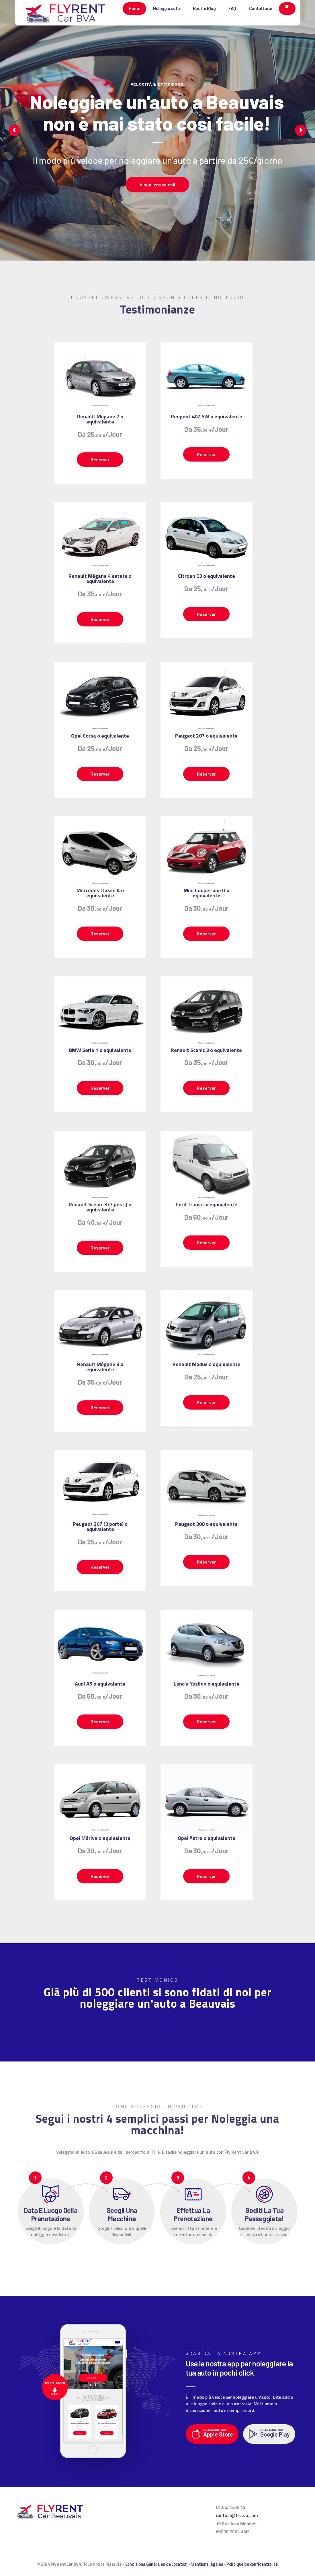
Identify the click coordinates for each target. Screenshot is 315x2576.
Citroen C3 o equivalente (206, 576)
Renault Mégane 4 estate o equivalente (100, 578)
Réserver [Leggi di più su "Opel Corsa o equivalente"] (100, 773)
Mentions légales (207, 2564)
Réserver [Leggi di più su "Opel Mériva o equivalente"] (100, 1876)
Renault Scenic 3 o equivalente (206, 1050)
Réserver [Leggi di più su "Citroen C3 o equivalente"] (206, 614)
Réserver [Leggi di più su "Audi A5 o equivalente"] (100, 1721)
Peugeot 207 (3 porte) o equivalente (100, 1526)
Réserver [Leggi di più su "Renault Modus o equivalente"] (206, 1402)
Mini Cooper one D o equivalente (206, 893)
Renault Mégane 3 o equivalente (100, 1367)
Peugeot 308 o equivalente (206, 1524)
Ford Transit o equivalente (206, 1204)
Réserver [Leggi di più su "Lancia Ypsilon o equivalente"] (206, 1721)
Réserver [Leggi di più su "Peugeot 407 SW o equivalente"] (206, 454)
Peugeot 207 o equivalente (206, 735)
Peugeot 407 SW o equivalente (206, 416)
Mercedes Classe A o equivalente (100, 893)
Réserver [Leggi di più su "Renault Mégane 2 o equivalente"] (100, 459)
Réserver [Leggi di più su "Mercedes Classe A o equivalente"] (100, 933)
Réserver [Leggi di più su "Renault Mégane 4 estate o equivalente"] (100, 619)
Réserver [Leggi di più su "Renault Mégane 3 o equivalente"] (100, 1407)
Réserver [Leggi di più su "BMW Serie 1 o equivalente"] (100, 1088)
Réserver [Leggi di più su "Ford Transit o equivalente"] (206, 1242)
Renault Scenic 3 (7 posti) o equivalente (100, 1207)
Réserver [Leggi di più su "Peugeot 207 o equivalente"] (206, 773)
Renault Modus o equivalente (206, 1364)
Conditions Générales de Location (156, 2564)
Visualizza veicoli (157, 184)
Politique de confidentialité (252, 2564)
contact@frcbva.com (237, 2515)
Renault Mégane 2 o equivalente (100, 419)
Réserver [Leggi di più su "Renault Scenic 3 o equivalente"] (206, 1088)
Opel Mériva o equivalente (100, 1838)
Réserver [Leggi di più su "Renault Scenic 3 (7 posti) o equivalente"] (100, 1247)
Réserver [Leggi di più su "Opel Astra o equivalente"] (206, 1876)
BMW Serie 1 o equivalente (100, 1050)
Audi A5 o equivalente (100, 1683)
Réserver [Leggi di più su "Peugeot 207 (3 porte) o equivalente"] (100, 1567)
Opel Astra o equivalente (206, 1838)
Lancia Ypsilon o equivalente (206, 1683)
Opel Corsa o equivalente (100, 735)
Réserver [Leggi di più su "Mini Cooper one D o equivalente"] (206, 933)
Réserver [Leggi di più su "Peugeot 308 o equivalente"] (206, 1561)
